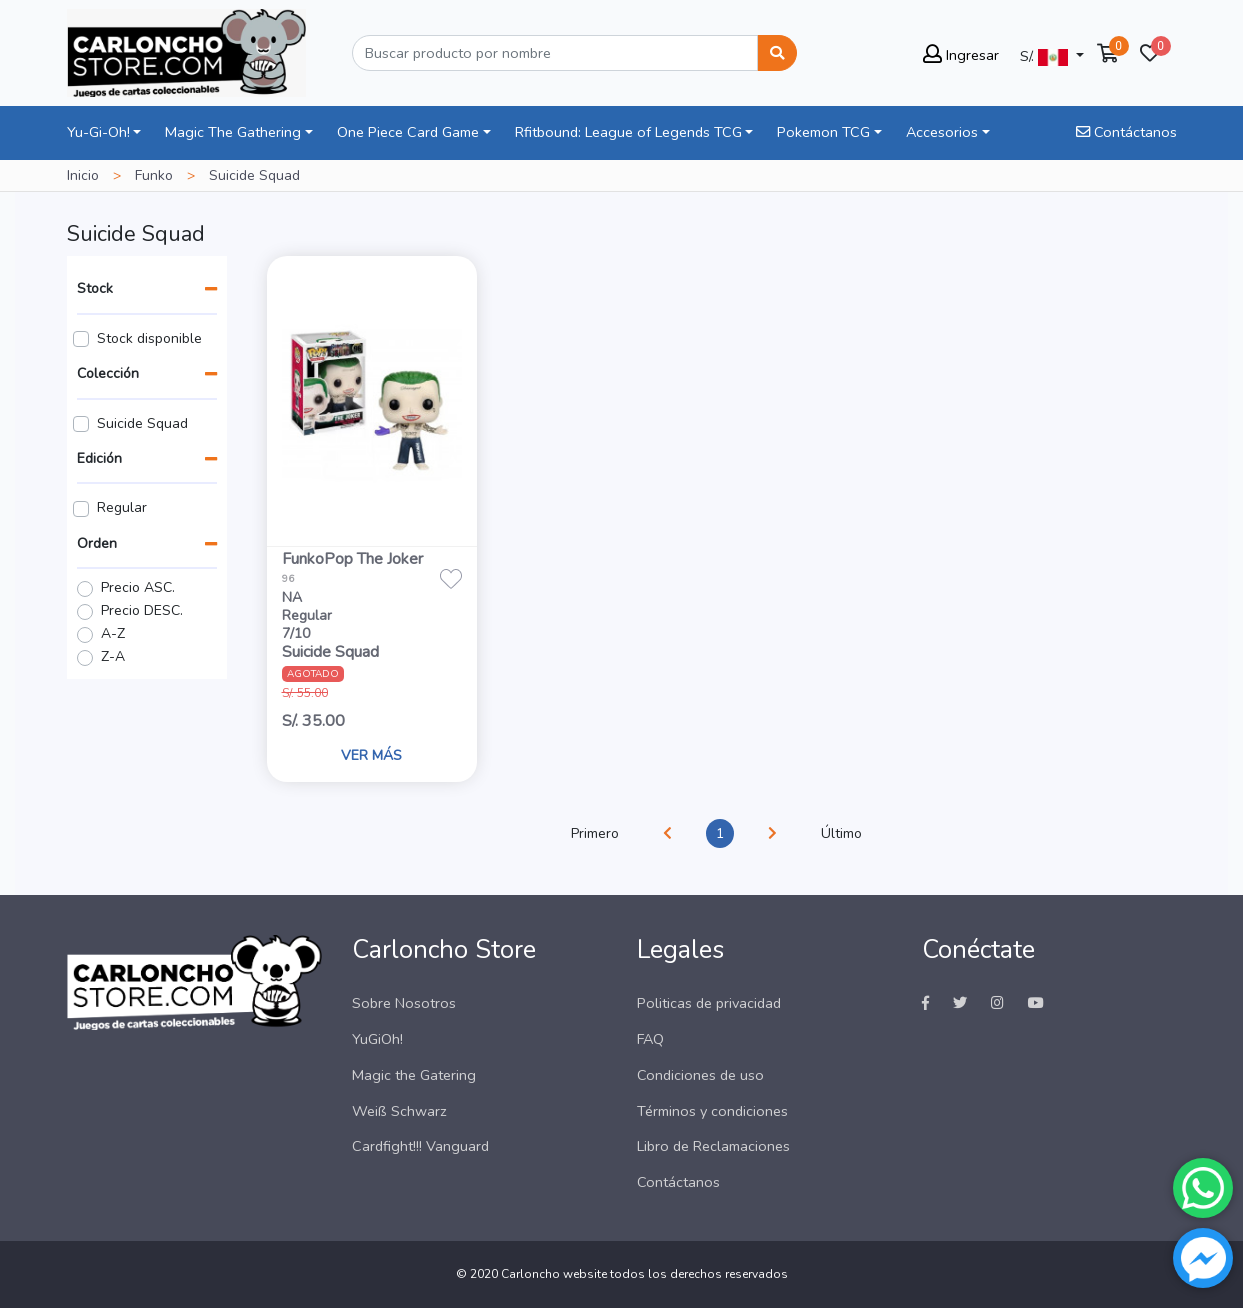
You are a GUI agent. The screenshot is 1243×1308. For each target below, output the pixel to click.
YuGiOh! (377, 1039)
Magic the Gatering (414, 1075)
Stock (95, 288)
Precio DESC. (142, 610)
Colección (108, 373)
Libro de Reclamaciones (713, 1146)
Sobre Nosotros (404, 1003)
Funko (154, 175)
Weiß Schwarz (399, 1111)
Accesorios (942, 132)
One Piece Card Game (408, 132)
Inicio (83, 175)
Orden (97, 543)
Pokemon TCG (823, 132)
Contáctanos (1126, 132)
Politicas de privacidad (709, 1003)
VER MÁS (371, 755)
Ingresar (961, 55)
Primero (595, 833)
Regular (122, 507)
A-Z (113, 633)
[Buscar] (555, 53)
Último (841, 833)
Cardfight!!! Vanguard (420, 1146)
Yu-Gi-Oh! (98, 132)
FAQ (650, 1039)
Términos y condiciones (712, 1111)
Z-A (113, 656)
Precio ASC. (138, 587)
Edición (99, 458)
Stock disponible (149, 338)
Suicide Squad (142, 423)
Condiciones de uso (700, 1075)
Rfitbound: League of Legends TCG (628, 132)
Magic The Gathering (233, 132)
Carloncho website (554, 1274)
